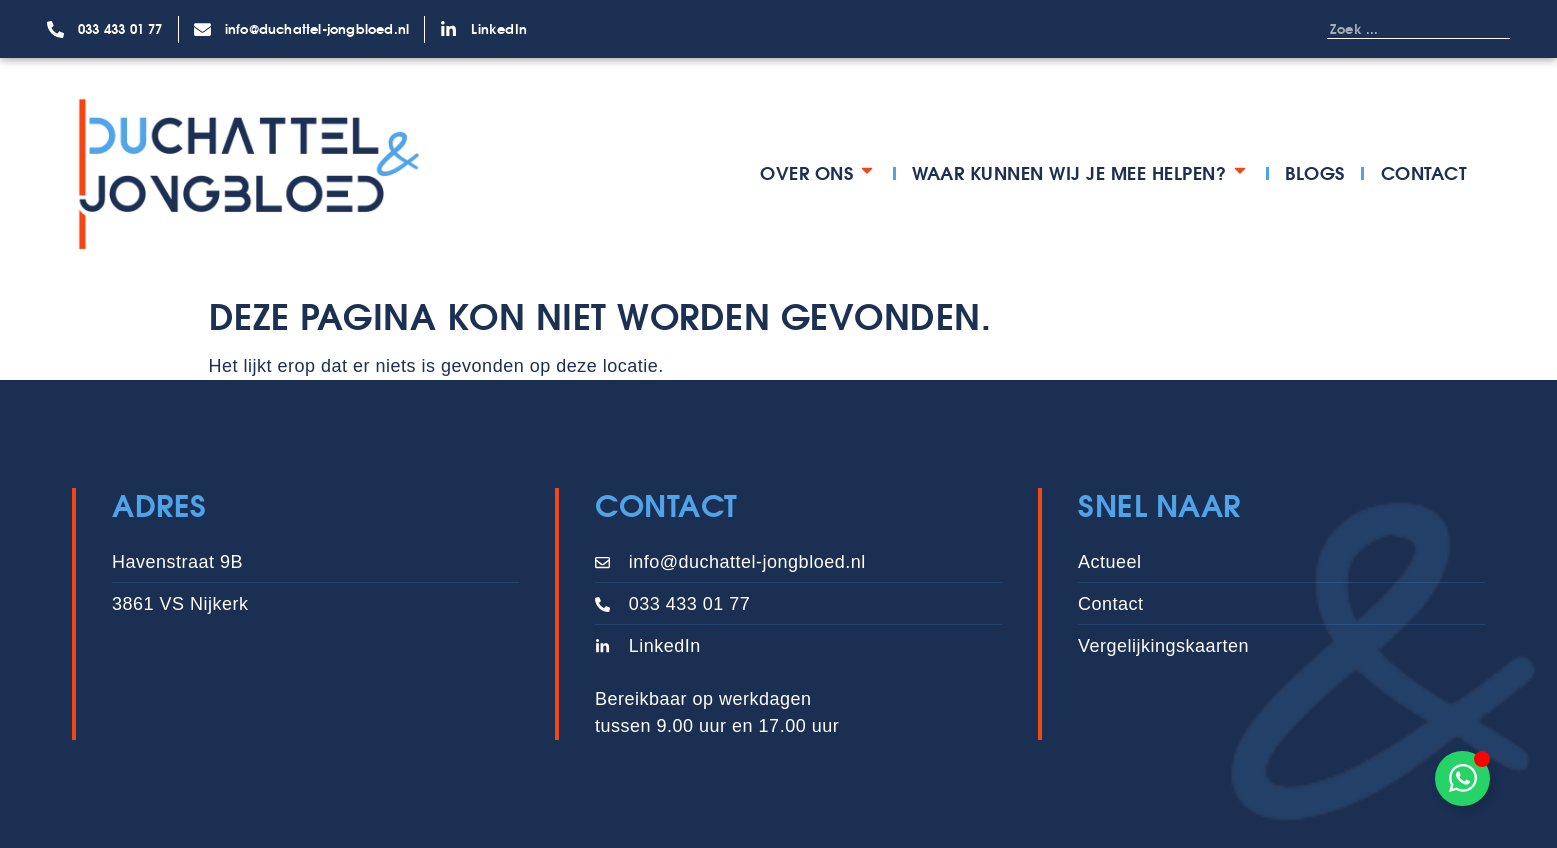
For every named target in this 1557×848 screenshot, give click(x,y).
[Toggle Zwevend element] (1462, 778)
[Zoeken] (1490, 29)
